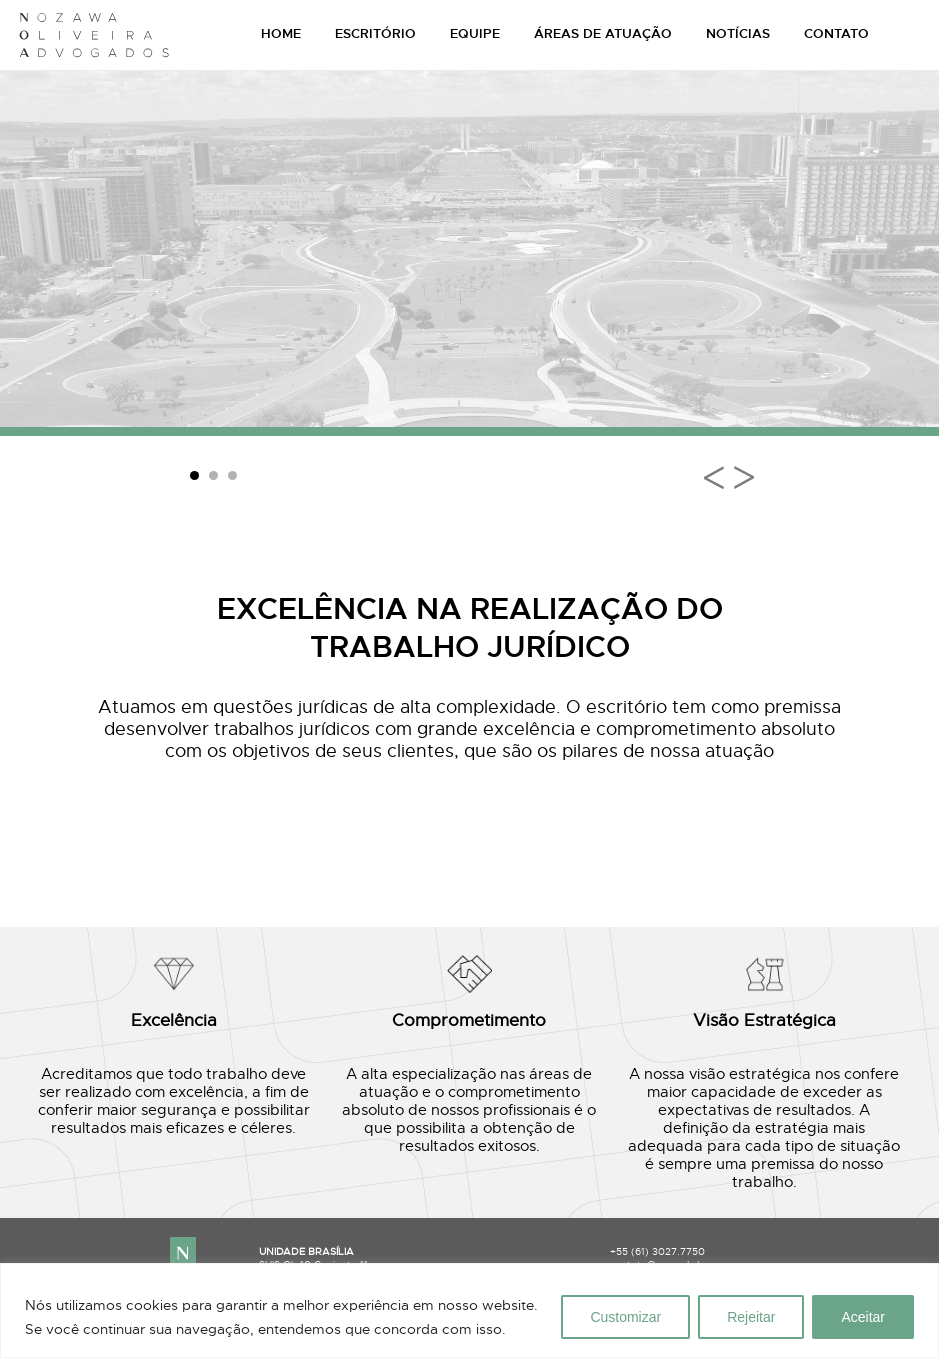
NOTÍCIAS (738, 33)
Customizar (625, 1317)
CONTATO (836, 33)
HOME (281, 33)
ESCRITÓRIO (375, 33)
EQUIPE (475, 33)
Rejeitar (751, 1317)
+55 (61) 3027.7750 (657, 1251)
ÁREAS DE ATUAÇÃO (603, 33)
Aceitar (863, 1317)
